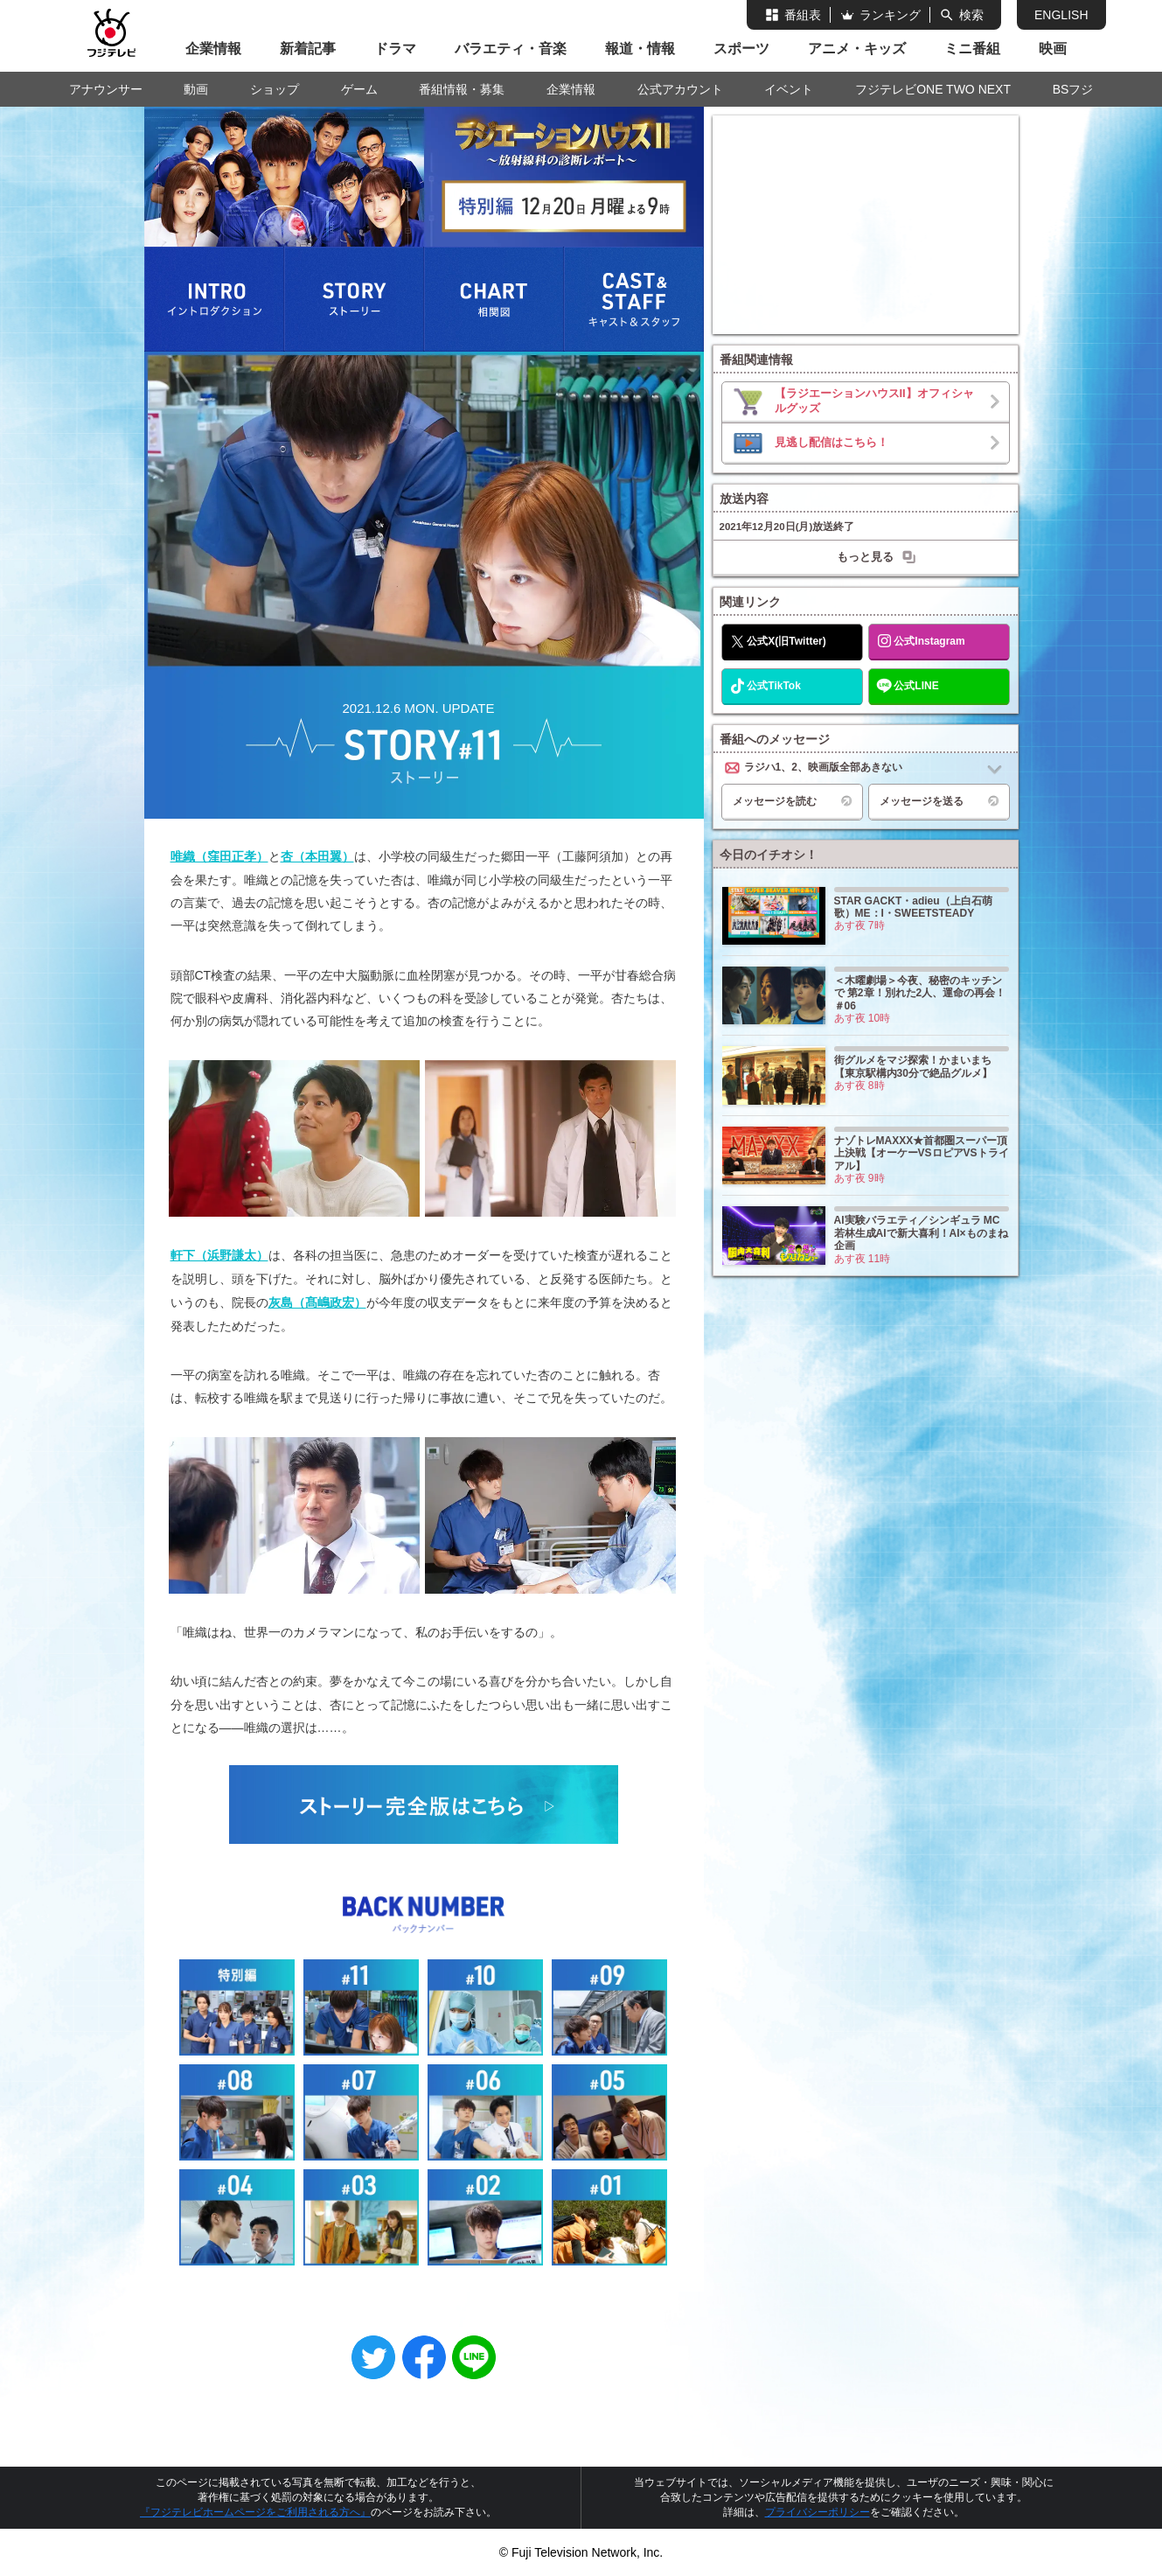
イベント (788, 89)
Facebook (424, 2357)
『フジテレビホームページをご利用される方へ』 (255, 2512)
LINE (474, 2357)
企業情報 (213, 48)
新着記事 (308, 48)
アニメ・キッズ (857, 48)
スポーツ (741, 48)
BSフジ (1073, 89)
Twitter (373, 2357)
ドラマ (395, 48)
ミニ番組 (972, 48)
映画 (1053, 48)
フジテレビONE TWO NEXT (933, 89)
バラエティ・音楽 (511, 48)
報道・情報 (640, 48)
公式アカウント (680, 89)
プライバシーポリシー (817, 2512)
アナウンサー (106, 89)
